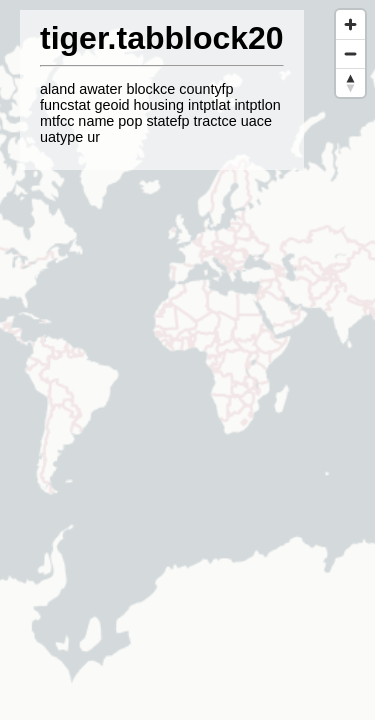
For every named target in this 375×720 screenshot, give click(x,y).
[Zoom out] (350, 53)
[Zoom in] (350, 24)
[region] (187, 360)
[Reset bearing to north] (350, 82)
